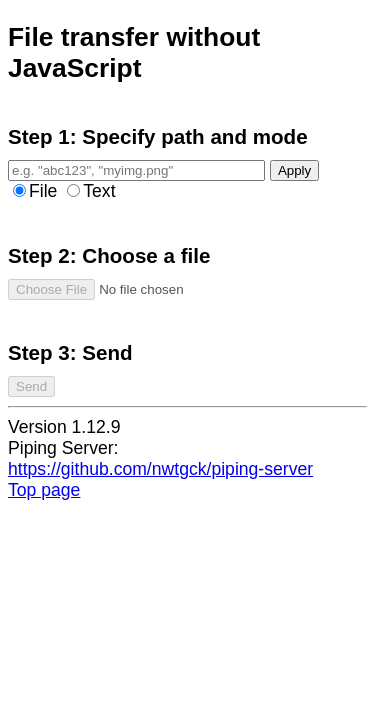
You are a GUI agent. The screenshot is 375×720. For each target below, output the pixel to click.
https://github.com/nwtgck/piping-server (160, 469)
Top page (44, 490)
